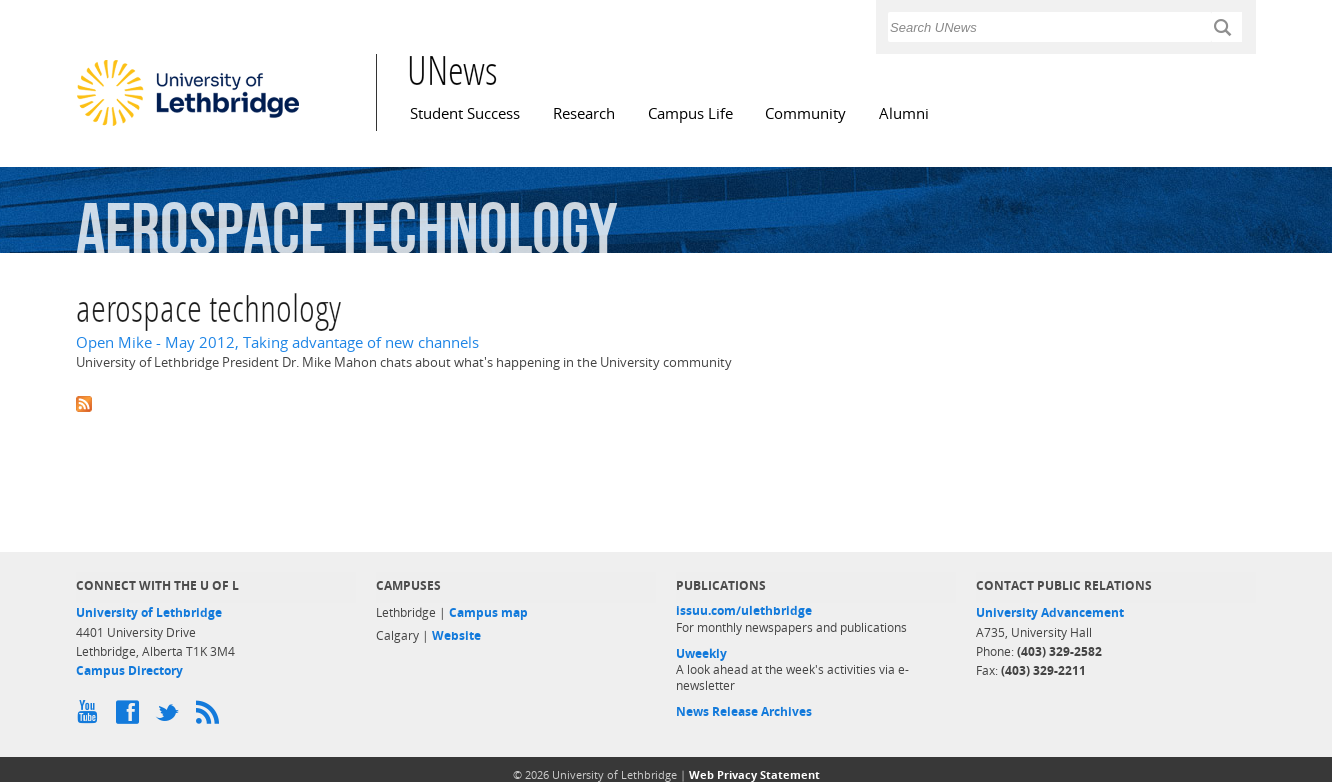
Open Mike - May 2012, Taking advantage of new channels (277, 342)
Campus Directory (129, 670)
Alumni (904, 113)
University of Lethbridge (149, 612)
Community (805, 113)
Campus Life (690, 113)
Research (584, 113)
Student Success (465, 113)
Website (456, 635)
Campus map (488, 612)
